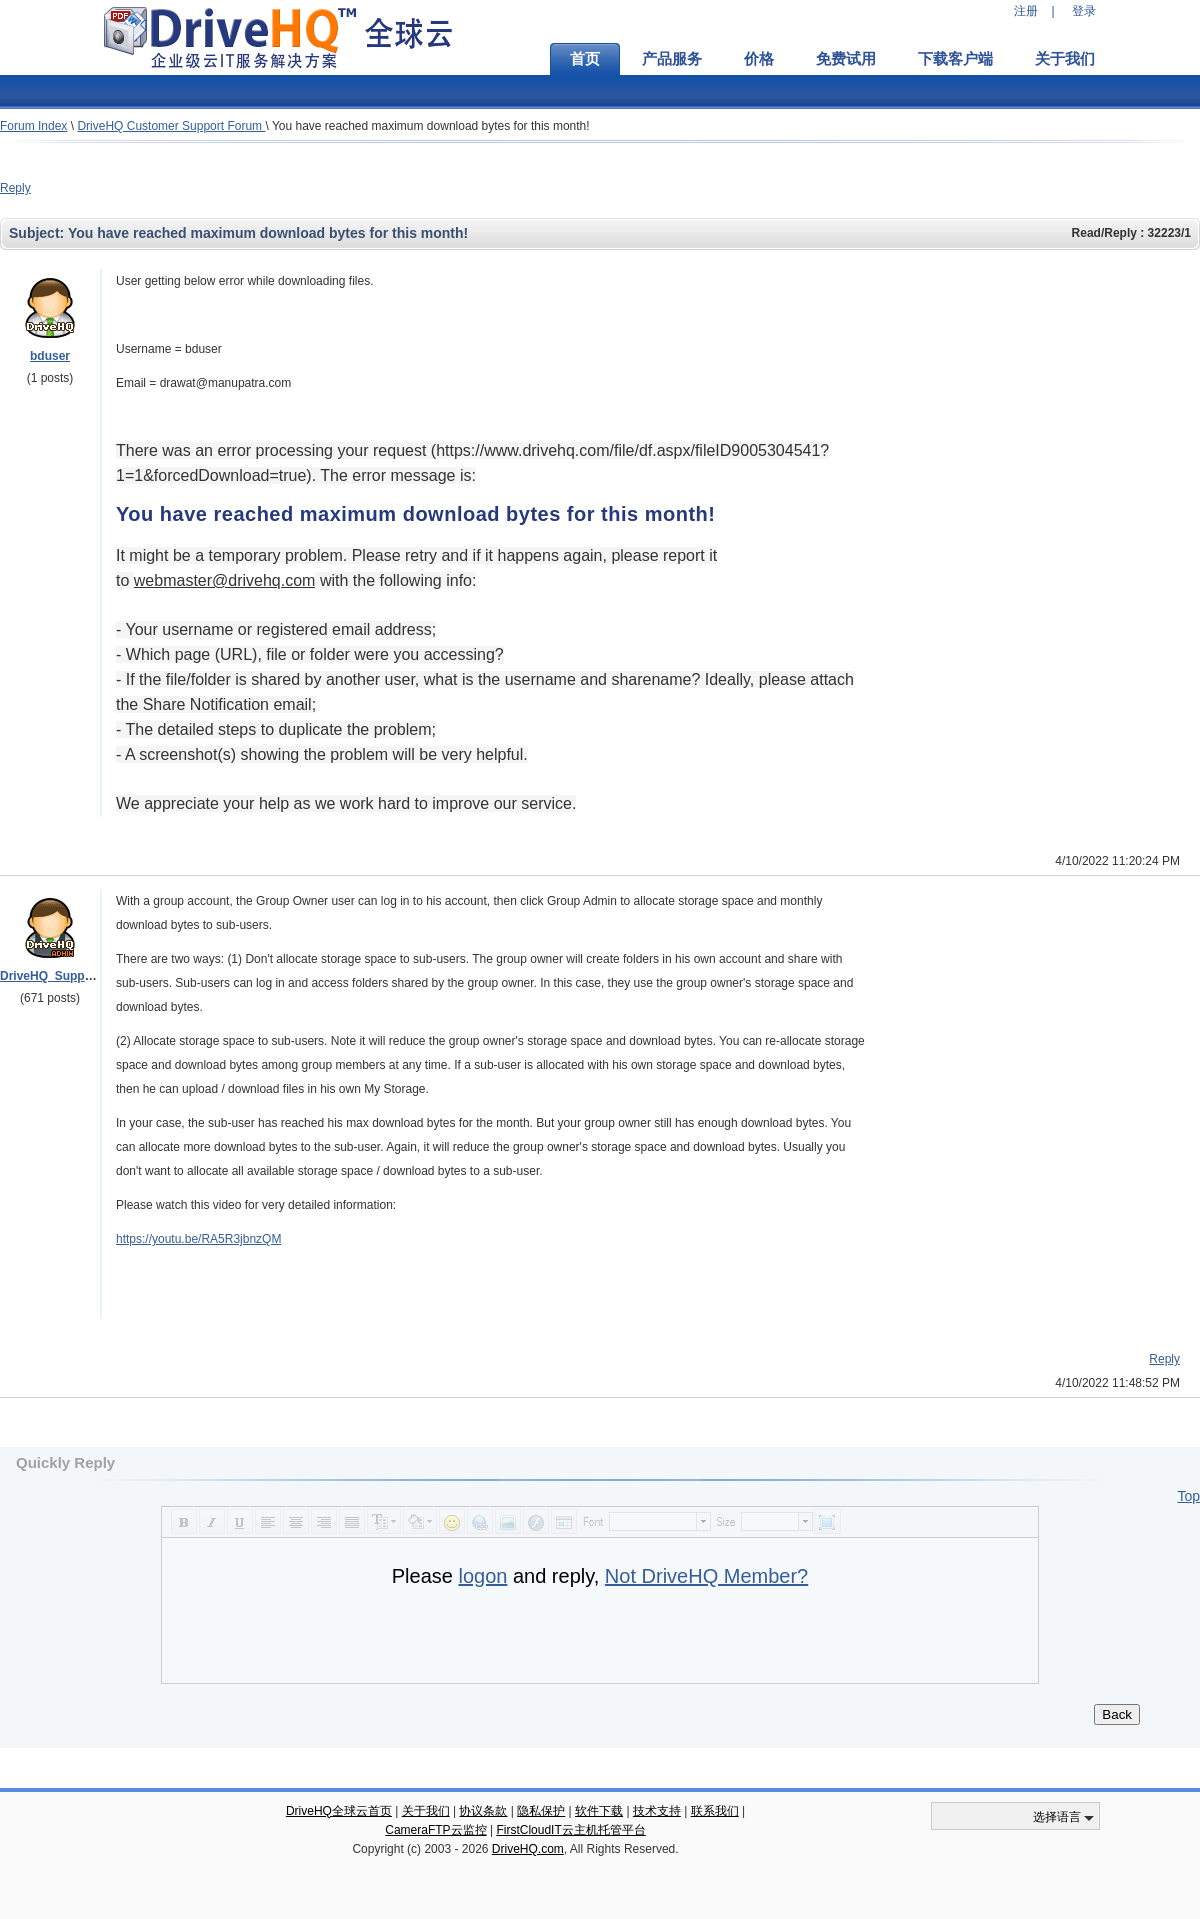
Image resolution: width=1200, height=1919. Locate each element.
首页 (585, 59)
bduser (50, 356)
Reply (15, 188)
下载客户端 (955, 59)
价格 (759, 59)
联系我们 (715, 1811)
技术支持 (657, 1811)
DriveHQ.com (528, 1849)
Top (1188, 1496)
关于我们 (1065, 59)
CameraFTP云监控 (435, 1830)
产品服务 (672, 59)
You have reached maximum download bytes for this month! (431, 126)
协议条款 (483, 1811)
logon (482, 1576)
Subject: (38, 233)
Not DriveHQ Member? (706, 1576)
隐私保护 (541, 1811)
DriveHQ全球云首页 (339, 1811)
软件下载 (599, 1811)
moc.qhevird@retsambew (225, 580)
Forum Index (33, 126)
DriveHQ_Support (50, 976)
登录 (1084, 11)
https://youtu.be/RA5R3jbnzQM (198, 1239)
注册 (1026, 11)
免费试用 (846, 59)
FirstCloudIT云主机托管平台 (570, 1830)
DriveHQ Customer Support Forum (171, 126)
